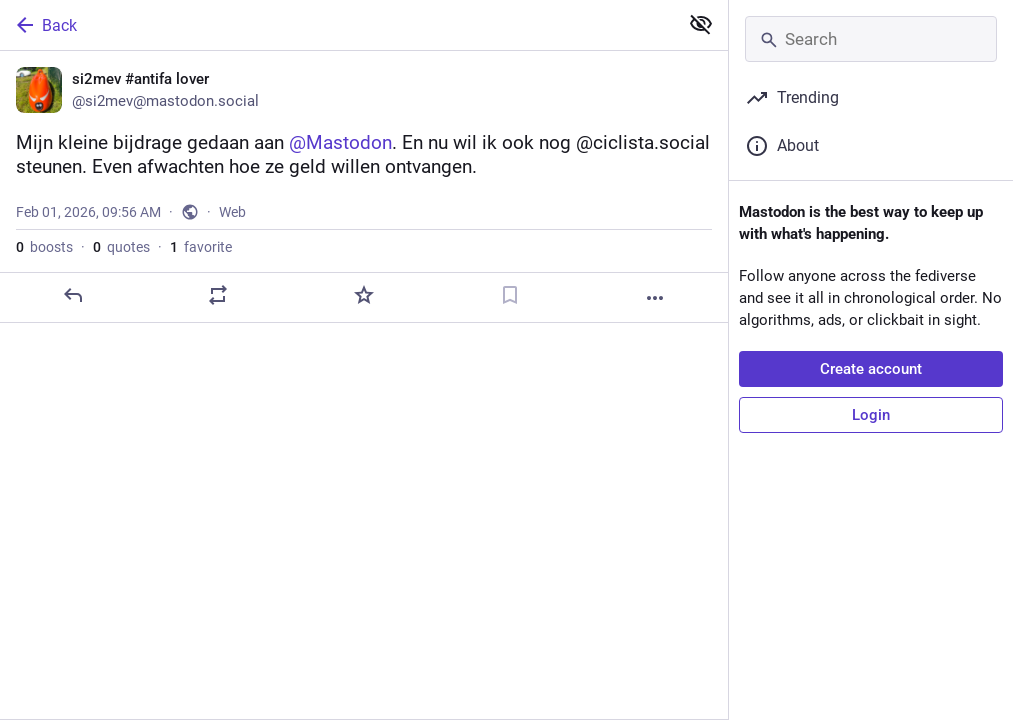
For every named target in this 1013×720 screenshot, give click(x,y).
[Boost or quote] (218, 295)
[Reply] (73, 295)
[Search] (871, 39)
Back (45, 25)
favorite (201, 247)
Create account (871, 369)
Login (871, 415)
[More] (655, 298)
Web (232, 212)
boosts (44, 247)
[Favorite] (364, 295)
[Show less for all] (701, 24)
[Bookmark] (510, 295)
